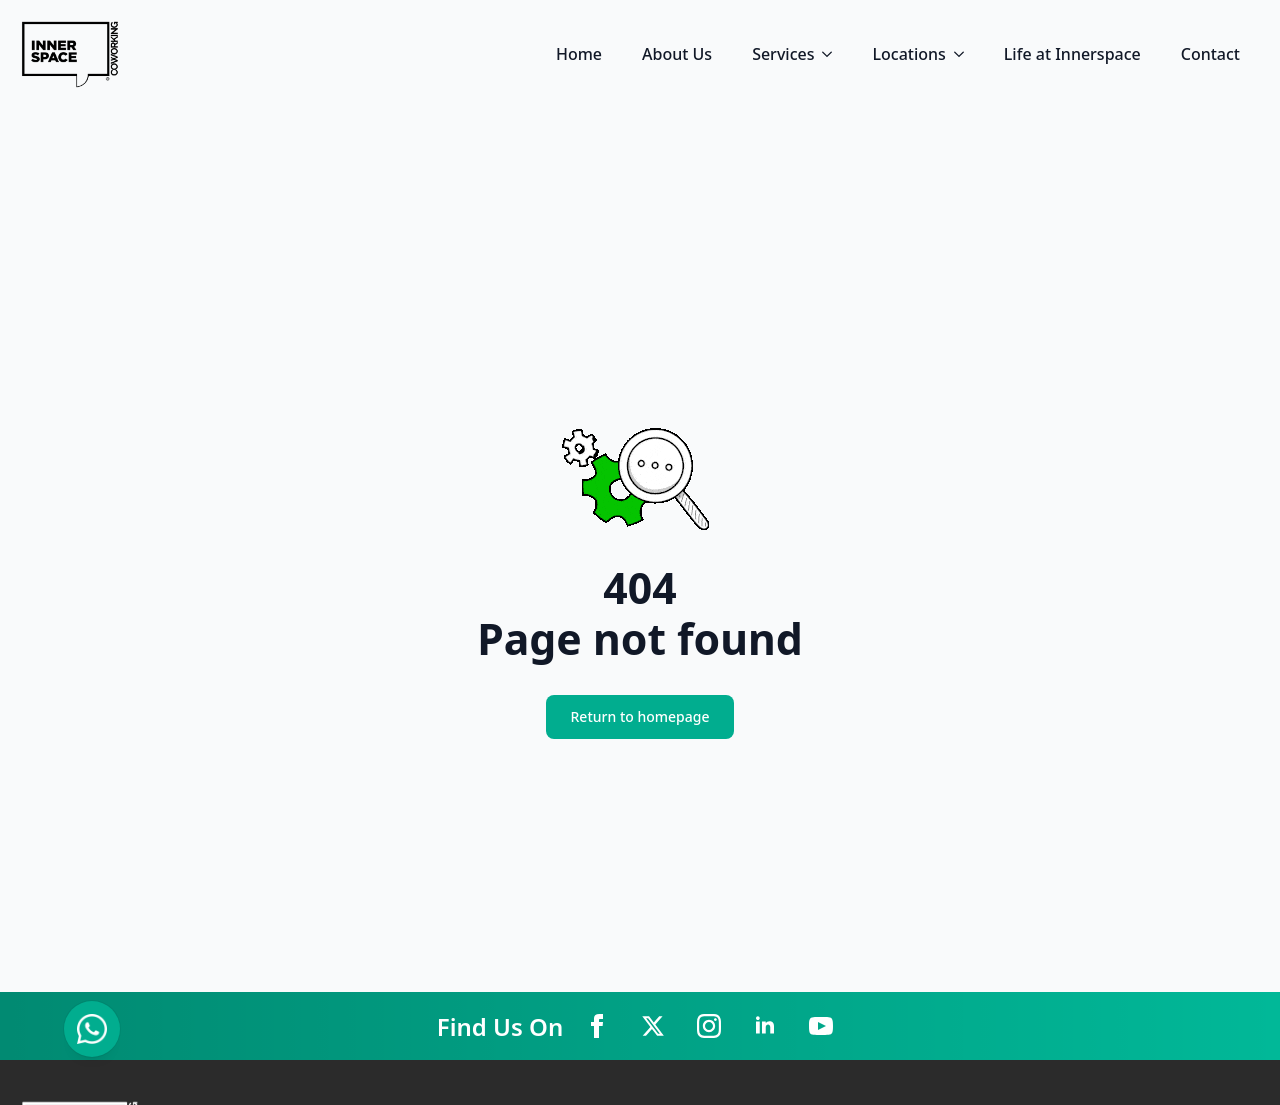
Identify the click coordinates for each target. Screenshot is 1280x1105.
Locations (908, 54)
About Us (677, 54)
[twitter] (653, 1026)
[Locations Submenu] (965, 54)
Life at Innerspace (1072, 54)
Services (783, 54)
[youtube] (821, 1026)
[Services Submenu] (833, 54)
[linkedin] (765, 1026)
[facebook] (597, 1026)
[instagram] (709, 1026)
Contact (1210, 54)
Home (579, 54)
